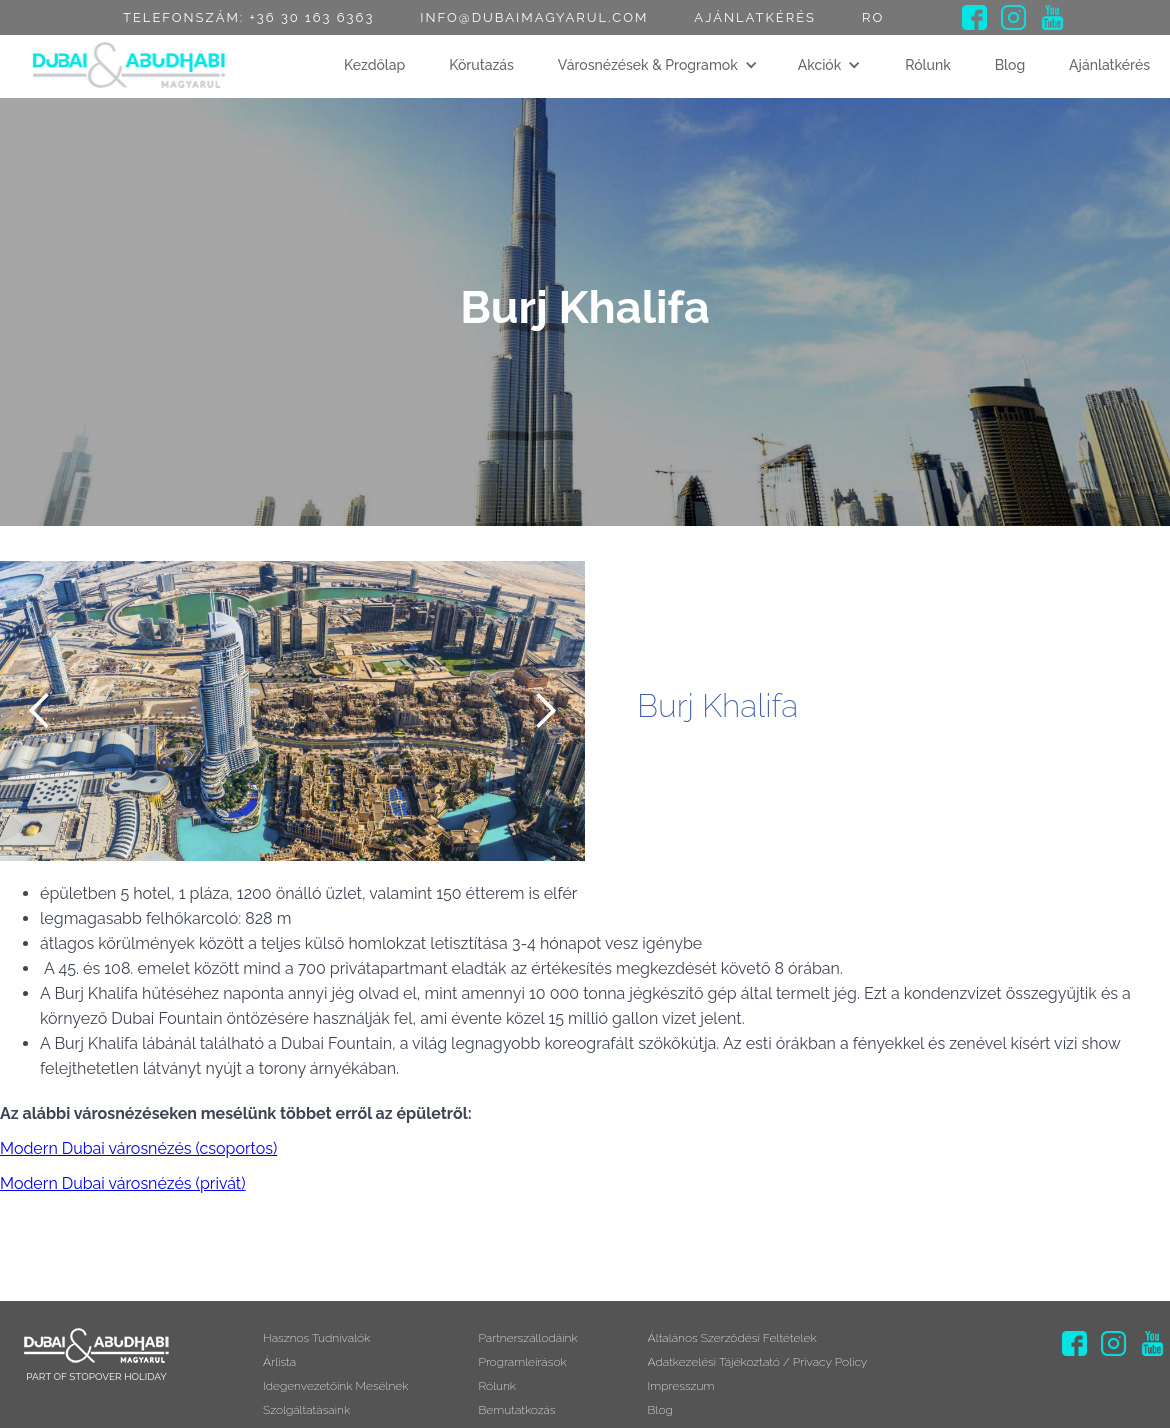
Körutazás (481, 65)
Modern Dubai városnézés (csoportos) (138, 1148)
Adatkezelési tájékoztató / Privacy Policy (758, 1371)
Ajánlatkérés (755, 17)
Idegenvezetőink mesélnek (335, 1401)
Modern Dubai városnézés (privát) (123, 1183)
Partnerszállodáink (527, 1341)
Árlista (279, 1371)
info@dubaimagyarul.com (534, 17)
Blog (1010, 65)
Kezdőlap (374, 65)
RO (873, 17)
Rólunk (928, 65)
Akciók (820, 65)
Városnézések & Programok (648, 65)
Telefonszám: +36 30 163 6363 (248, 17)
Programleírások (522, 1371)
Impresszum (681, 1401)
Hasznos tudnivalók (316, 1341)
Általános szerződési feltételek (732, 1341)
